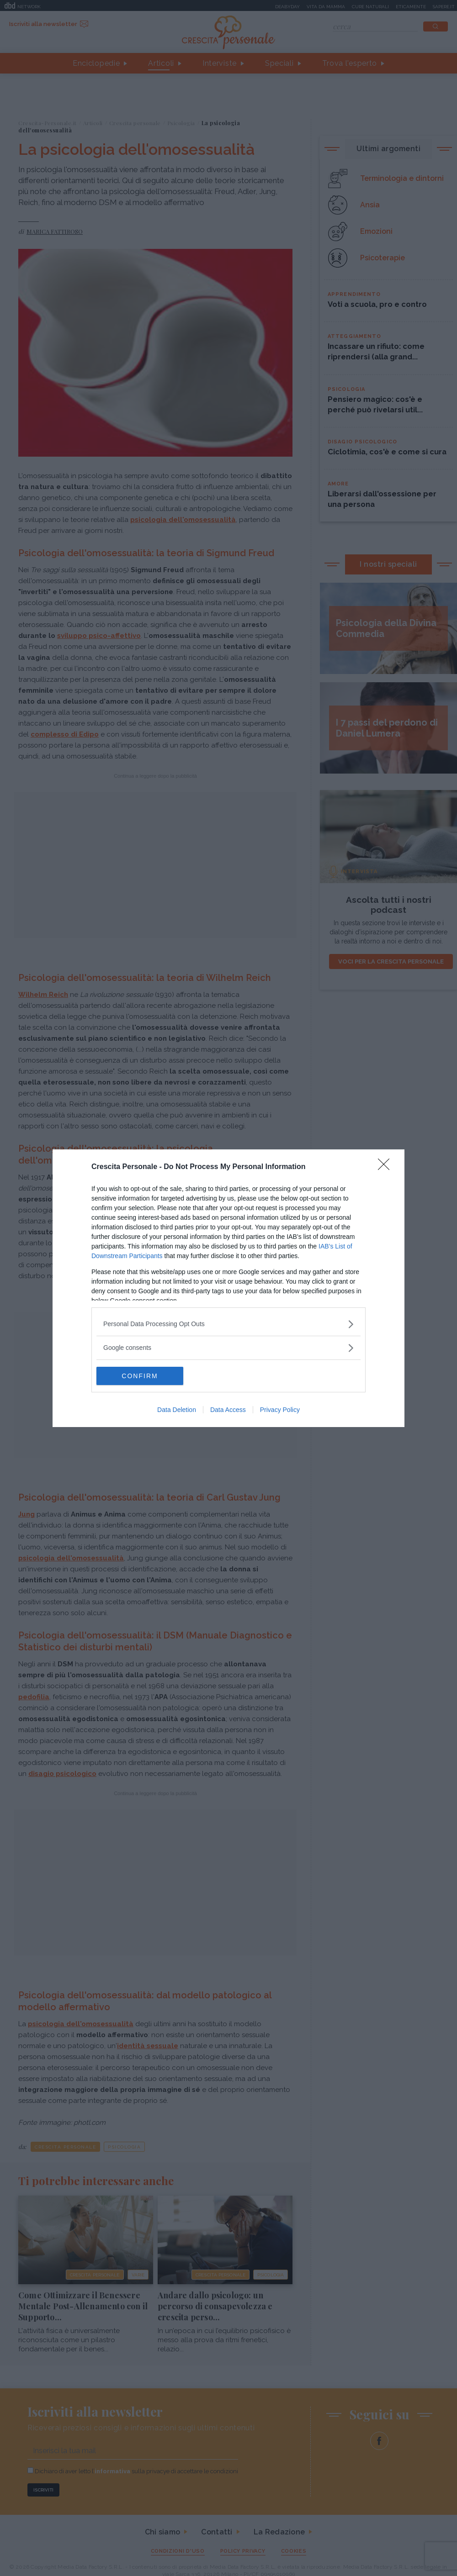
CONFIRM (140, 1376)
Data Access (228, 1409)
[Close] (386, 1167)
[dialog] (228, 1288)
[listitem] (228, 1324)
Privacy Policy (280, 1409)
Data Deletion (176, 1409)
